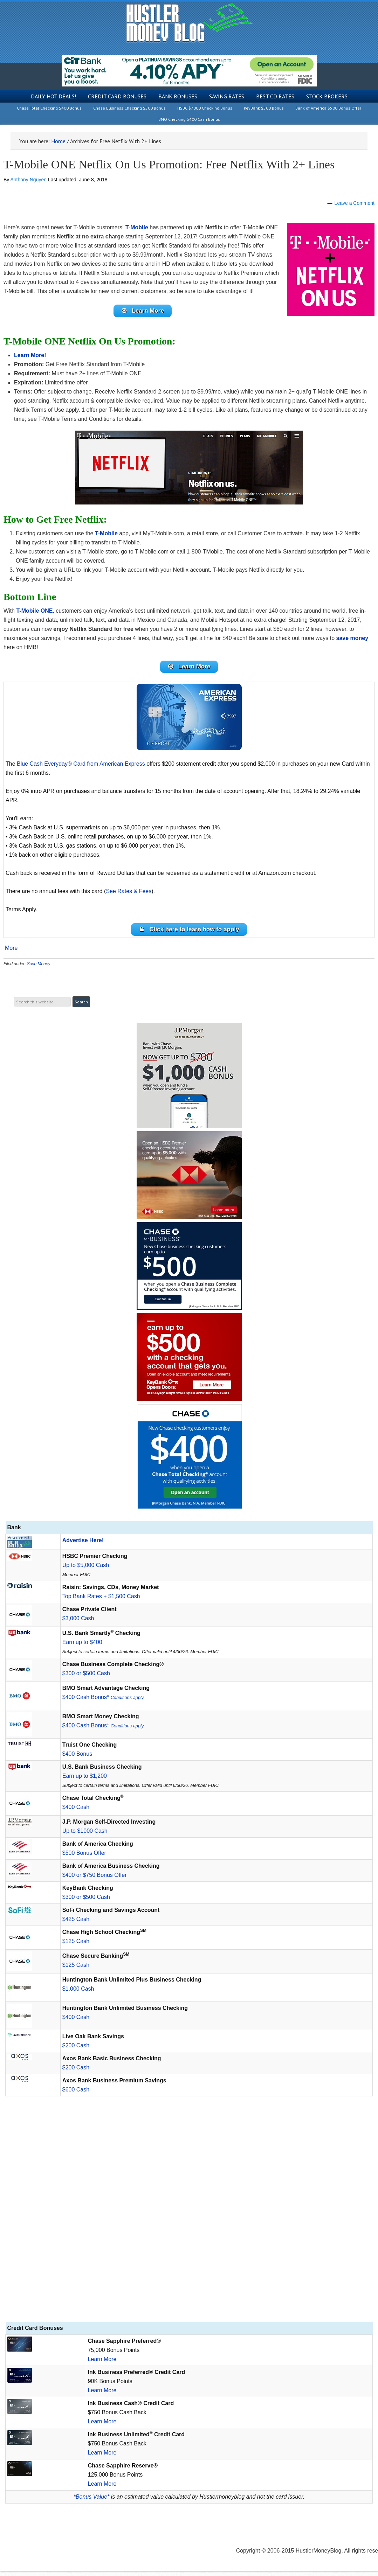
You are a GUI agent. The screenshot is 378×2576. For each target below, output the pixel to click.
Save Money (38, 968)
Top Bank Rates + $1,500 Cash (101, 1601)
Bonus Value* (92, 2502)
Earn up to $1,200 (84, 1781)
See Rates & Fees (128, 894)
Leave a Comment (354, 203)
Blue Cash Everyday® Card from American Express (81, 767)
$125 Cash (75, 1946)
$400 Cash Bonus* (103, 1702)
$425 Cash (75, 1924)
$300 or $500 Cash (86, 1678)
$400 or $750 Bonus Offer (94, 1880)
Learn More (102, 2364)
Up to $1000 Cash (85, 1836)
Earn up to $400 (82, 1647)
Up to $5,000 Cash (85, 1570)
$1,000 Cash (78, 1994)
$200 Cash (75, 2050)
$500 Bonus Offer (84, 1858)
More (11, 953)
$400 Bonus (77, 1759)
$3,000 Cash (78, 1623)
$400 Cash (75, 1812)
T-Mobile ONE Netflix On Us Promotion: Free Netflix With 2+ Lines (169, 164)
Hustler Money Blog (189, 23)
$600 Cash (75, 2094)
